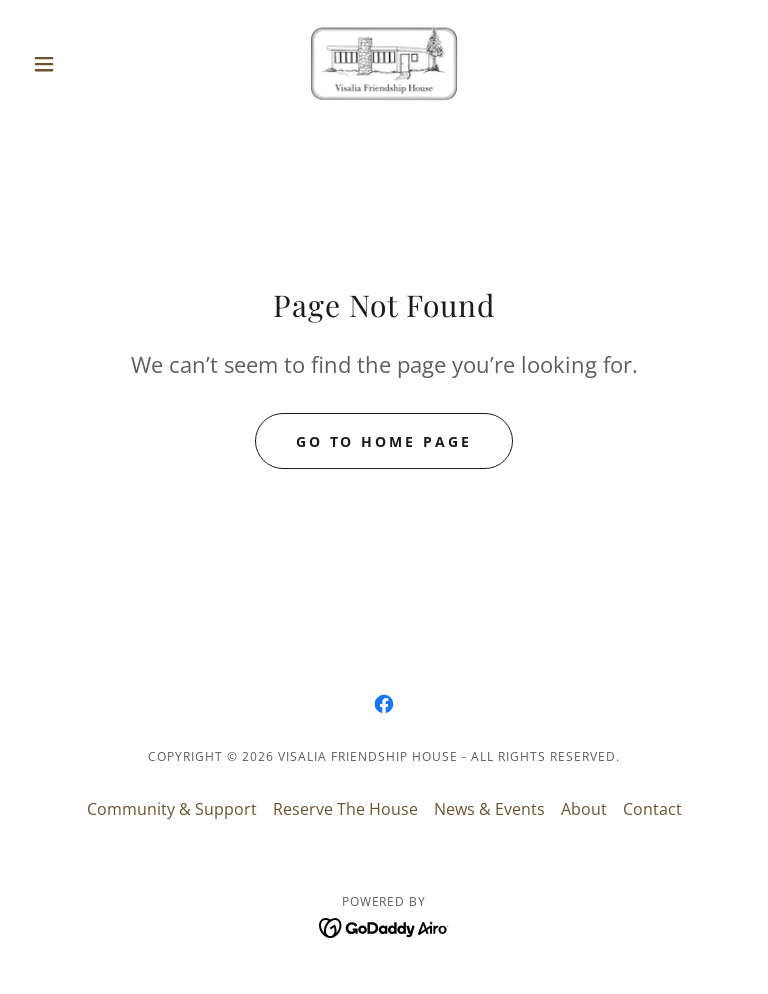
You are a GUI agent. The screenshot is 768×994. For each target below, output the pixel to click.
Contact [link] (652, 809)
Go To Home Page (384, 441)
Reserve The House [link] (345, 809)
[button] (78, 64)
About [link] (584, 809)
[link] (384, 64)
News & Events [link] (489, 809)
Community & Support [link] (172, 809)
